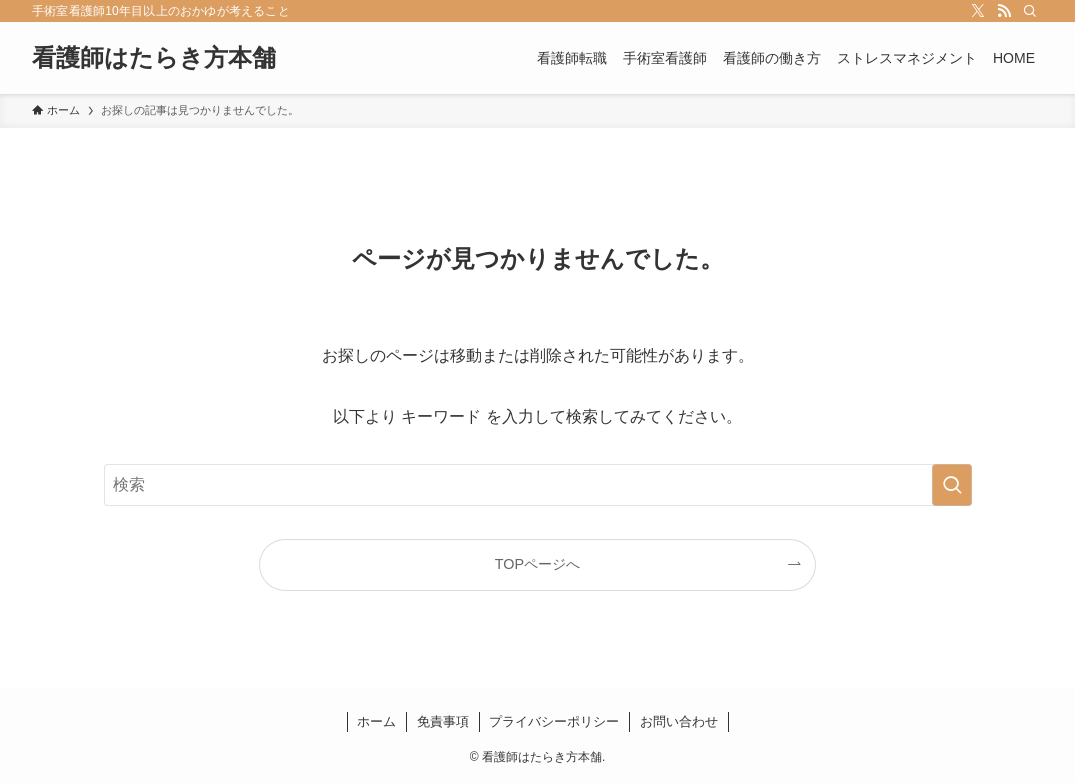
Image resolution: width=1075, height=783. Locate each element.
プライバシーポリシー (554, 721)
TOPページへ (537, 564)
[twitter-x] (978, 11)
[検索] (1030, 11)
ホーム (376, 721)
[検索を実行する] (952, 485)
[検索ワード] (538, 485)
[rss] (1004, 11)
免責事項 (443, 721)
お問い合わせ (679, 721)
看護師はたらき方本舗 (154, 58)
